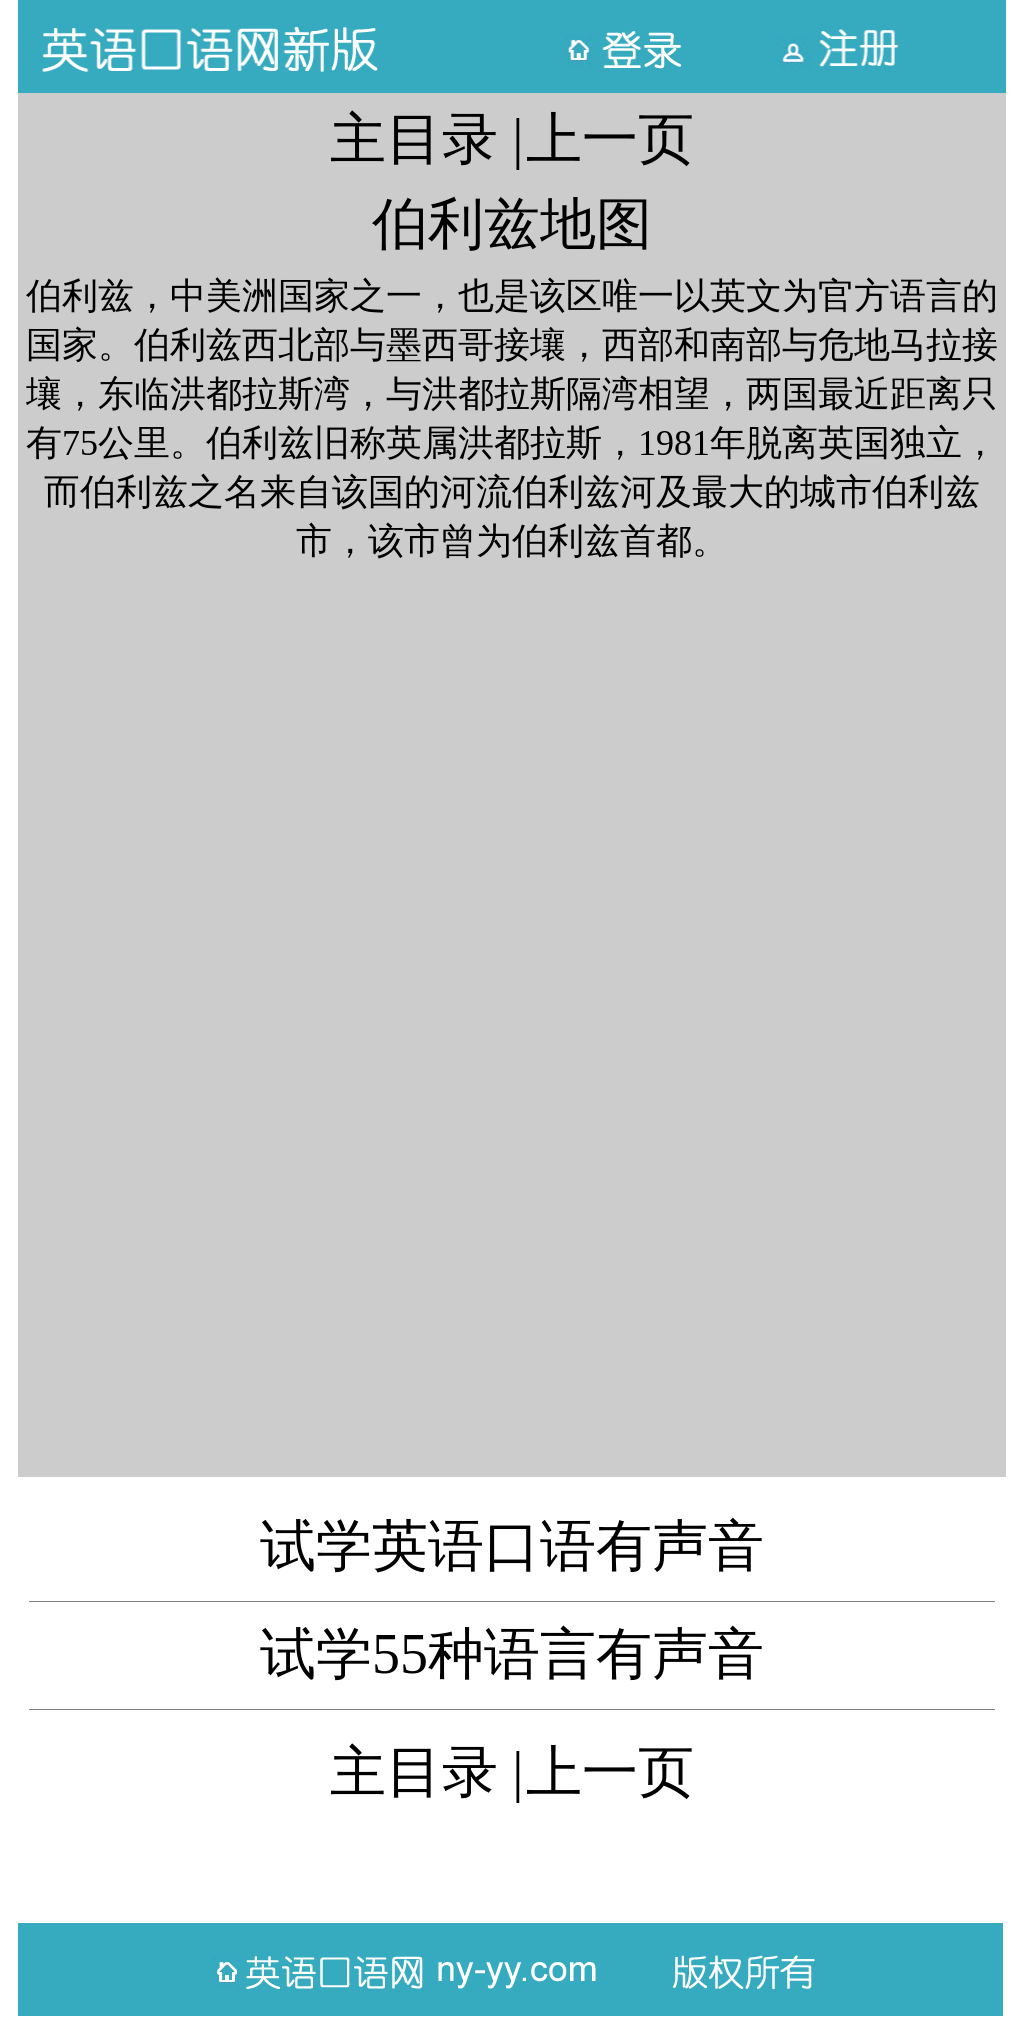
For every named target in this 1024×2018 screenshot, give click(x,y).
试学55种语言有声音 (512, 1654)
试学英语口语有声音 (512, 1546)
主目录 (414, 139)
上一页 (610, 139)
